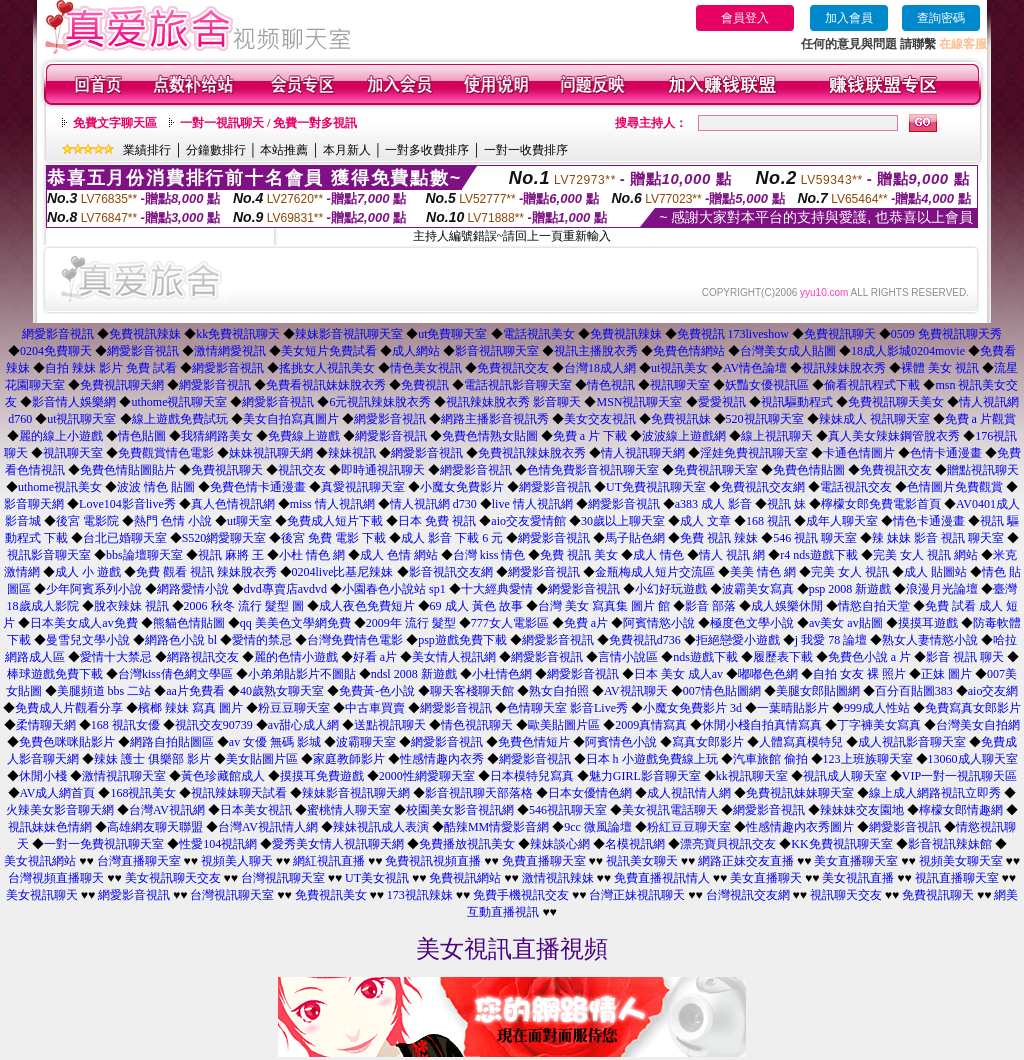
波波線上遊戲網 (684, 436)
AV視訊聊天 (636, 691)
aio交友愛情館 (528, 521)
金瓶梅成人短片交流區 (655, 572)
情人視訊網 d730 (433, 504)
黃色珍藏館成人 (223, 776)
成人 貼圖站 (935, 572)
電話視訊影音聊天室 (518, 385)
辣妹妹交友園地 (862, 810)
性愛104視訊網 (218, 844)
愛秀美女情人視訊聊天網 (338, 844)
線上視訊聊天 (777, 436)
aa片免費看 (195, 691)
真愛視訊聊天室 (363, 487)
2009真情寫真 (651, 725)
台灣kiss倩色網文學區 (175, 674)
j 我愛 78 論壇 (831, 640)
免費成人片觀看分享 (69, 708)
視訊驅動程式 (797, 402)
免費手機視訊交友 (521, 895)
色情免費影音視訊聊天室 (593, 470)
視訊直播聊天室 (957, 878)
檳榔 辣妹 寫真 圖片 (190, 708)
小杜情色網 (502, 674)
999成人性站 (877, 708)
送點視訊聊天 (390, 725)
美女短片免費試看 (329, 351)
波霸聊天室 (366, 742)
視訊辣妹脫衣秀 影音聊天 (513, 402)
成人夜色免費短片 (367, 606)
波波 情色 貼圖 (156, 487)
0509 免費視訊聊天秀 (946, 334)
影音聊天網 (34, 504)
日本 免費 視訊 (437, 521)
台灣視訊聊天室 (283, 878)
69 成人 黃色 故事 (476, 606)
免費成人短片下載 (335, 521)
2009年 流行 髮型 (411, 623)
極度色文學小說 (752, 623)
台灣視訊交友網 (748, 895)
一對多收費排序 (427, 150)
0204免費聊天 (56, 351)
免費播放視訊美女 (467, 844)
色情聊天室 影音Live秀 (567, 708)
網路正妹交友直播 (746, 861)
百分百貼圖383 (914, 691)
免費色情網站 (689, 351)
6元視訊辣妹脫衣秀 (380, 402)
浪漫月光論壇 (942, 589)
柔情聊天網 (46, 725)
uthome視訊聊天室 (179, 402)
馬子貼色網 (635, 538)
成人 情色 (658, 555)
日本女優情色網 (590, 793)
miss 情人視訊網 (332, 504)
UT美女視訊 (377, 878)
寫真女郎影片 (708, 742)
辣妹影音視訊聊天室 (349, 334)
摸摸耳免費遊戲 (322, 776)
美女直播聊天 (766, 878)
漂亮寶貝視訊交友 (728, 844)
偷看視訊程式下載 (872, 385)
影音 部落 (710, 606)
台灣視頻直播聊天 (56, 878)
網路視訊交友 (203, 657)
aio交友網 (993, 691)
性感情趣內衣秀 (442, 759)
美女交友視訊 (600, 419)
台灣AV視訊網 (167, 810)
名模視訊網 (635, 844)
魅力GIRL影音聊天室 (645, 776)
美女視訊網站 (40, 861)
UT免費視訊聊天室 (656, 487)
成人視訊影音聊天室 (912, 742)
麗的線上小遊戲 (61, 436)
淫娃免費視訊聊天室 (754, 453)
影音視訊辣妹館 (950, 844)
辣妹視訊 (352, 453)
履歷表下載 (783, 657)
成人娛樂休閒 (787, 606)
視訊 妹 (786, 504)
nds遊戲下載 (705, 657)
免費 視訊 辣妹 (719, 538)
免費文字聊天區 (115, 123)
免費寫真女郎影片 (973, 708)
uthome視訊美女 (60, 487)
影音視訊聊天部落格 (479, 793)
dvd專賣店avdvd (285, 589)
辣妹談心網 (560, 844)
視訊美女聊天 (642, 861)
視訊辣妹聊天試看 (239, 793)
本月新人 (347, 150)
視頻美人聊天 (237, 861)
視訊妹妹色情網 (50, 827)
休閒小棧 (43, 776)
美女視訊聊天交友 (173, 878)
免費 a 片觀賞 (980, 419)
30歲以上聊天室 (623, 521)
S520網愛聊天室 (224, 538)
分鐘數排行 (216, 150)
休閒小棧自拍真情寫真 (762, 725)
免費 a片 (586, 623)
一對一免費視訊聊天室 (104, 844)
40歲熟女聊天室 (282, 691)
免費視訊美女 (331, 895)
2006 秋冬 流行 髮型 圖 (244, 606)
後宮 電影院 (87, 521)
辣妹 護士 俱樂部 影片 (152, 759)
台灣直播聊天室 (139, 861)
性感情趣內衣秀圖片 (800, 827)
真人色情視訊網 (233, 504)
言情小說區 (628, 657)
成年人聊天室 (842, 521)
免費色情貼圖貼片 (128, 470)
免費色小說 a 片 (869, 657)
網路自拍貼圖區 (172, 742)
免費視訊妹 (681, 419)
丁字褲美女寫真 (879, 725)
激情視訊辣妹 (558, 878)
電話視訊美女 (539, 334)
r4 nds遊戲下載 (819, 555)
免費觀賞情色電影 (166, 453)
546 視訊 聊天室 (815, 538)
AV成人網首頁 (58, 793)
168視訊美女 (143, 793)
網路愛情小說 (193, 589)
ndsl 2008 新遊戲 (414, 674)
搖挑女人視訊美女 (327, 368)
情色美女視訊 (426, 368)
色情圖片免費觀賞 (955, 487)
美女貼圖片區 (262, 759)
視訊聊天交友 (846, 895)
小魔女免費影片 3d (692, 708)
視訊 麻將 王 (231, 555)
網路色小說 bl (181, 640)
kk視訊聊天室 (752, 776)
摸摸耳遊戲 (928, 623)
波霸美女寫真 (758, 589)
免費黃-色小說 (377, 691)
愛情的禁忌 (262, 640)
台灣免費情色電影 (355, 640)
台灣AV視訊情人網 (268, 827)
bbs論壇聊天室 (144, 555)
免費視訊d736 (645, 640)
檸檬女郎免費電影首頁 (881, 504)
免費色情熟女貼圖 (490, 436)
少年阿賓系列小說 (94, 589)
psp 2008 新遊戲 (850, 589)
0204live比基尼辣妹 (343, 572)
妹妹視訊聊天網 (271, 453)
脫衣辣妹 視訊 (131, 606)
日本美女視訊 (256, 810)
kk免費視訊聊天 (238, 334)
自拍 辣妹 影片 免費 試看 (111, 368)
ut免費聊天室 (452, 334)
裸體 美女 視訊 (940, 368)
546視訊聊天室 (568, 810)
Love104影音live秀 (127, 504)
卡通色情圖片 (859, 453)
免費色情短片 (534, 742)
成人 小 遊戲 (88, 572)
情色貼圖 (142, 436)
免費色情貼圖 (809, 470)
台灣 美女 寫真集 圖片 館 (604, 606)
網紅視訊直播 (329, 861)
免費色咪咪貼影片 (67, 742)
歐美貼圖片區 (564, 725)
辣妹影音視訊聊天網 (356, 793)
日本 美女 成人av (678, 674)
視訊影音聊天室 (49, 555)
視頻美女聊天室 (961, 861)
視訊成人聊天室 (845, 776)
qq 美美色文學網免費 (295, 623)
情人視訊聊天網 (643, 453)
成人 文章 (705, 521)
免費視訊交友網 (763, 487)
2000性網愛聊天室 (427, 776)
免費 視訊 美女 (579, 555)
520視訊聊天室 (765, 419)
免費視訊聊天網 (122, 385)
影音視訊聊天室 (497, 351)
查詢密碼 (941, 18)
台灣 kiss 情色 (489, 555)
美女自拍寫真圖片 (291, 419)
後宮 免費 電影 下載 (333, 538)
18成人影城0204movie (908, 351)
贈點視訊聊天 (983, 470)
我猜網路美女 (217, 436)
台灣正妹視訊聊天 (637, 895)
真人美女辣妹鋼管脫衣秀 (894, 436)
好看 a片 (375, 657)
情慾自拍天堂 (874, 606)
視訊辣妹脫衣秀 (844, 368)
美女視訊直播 (858, 878)
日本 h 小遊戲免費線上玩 (652, 759)
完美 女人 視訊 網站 (925, 555)
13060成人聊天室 (973, 759)
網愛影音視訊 (58, 334)
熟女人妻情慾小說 (930, 640)
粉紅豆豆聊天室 (689, 827)
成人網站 (416, 351)
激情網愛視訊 (230, 351)
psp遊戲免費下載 (462, 640)
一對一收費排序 (526, 150)
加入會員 (849, 18)
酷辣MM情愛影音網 (496, 827)
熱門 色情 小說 (173, 521)
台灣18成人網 (600, 368)
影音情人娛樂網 (74, 402)
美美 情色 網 (763, 572)
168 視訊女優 (125, 725)
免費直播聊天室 (544, 861)
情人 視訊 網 (732, 555)
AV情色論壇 (755, 368)
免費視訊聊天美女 (896, 402)
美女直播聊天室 (856, 861)
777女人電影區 (510, 623)
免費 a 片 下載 (590, 436)
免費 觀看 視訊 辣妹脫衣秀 (206, 572)
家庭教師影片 (349, 759)
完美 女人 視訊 (850, 572)
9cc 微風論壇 (598, 827)
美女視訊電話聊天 (670, 810)
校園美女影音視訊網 (460, 810)
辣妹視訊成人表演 (381, 827)
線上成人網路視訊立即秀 (935, 793)
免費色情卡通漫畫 (258, 487)
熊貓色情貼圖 (189, 623)
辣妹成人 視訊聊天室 (874, 419)
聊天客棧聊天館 (472, 691)
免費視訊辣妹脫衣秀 (532, 453)
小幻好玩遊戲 (671, 589)
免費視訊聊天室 (716, 470)
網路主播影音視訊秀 (495, 419)
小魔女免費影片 (462, 487)
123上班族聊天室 (868, 759)
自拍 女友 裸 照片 (859, 674)
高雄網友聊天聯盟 (155, 827)
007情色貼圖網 (722, 691)
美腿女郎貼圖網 (818, 691)
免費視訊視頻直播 (433, 861)
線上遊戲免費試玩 (180, 419)
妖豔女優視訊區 (767, 385)
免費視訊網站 (465, 878)
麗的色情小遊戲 (296, 657)
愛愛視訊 (722, 402)
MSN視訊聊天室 (639, 402)
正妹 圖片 (946, 674)
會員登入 (745, 18)
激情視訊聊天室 (124, 776)
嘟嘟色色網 (768, 674)
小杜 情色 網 (312, 555)
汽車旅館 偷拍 (770, 759)
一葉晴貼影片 (793, 708)
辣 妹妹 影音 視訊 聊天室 (938, 538)
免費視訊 (425, 385)
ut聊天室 (249, 521)
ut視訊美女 (679, 368)
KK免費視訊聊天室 (841, 844)
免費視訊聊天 (840, 334)
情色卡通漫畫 (929, 521)
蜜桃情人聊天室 (349, 810)
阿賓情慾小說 (659, 623)
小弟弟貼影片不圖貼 (302, 674)
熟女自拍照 (559, 691)
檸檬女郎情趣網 (961, 810)
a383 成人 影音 (713, 504)
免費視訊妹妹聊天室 (800, 793)
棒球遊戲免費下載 (55, 674)
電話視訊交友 (856, 487)
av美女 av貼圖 (846, 623)
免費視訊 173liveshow (733, 334)
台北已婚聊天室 (125, 538)
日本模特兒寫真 (532, 776)
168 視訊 (768, 521)
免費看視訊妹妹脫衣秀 (326, 385)
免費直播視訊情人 (662, 878)
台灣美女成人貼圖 (788, 351)
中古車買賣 (375, 708)
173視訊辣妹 (420, 895)
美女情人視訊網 (454, 657)
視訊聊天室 (680, 385)
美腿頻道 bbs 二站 (104, 691)
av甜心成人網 (303, 725)
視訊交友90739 (214, 725)
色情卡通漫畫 (946, 453)
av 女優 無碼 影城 (275, 742)
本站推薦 (284, 150)
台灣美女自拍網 (978, 725)
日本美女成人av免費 (83, 623)
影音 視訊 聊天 (965, 657)
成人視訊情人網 (689, 793)
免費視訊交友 (513, 368)
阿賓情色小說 (621, 742)
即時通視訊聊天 (383, 470)
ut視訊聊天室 (81, 419)
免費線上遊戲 (304, 436)
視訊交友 (302, 470)
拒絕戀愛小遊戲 (738, 640)
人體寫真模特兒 (801, 742)
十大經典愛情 (497, 589)
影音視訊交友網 (451, 572)
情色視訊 (611, 385)
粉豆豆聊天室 (294, 708)
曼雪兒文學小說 (88, 640)
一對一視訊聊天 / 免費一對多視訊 (268, 123)
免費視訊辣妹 (145, 334)
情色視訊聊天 (477, 725)
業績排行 (147, 150)
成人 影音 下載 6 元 (452, 538)
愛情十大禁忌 (116, 657)
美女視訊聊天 (42, 895)
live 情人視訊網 (532, 504)
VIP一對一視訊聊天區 (959, 776)
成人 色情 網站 (399, 555)
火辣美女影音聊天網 (60, 810)
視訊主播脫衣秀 (596, 351)
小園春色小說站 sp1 (394, 589)
